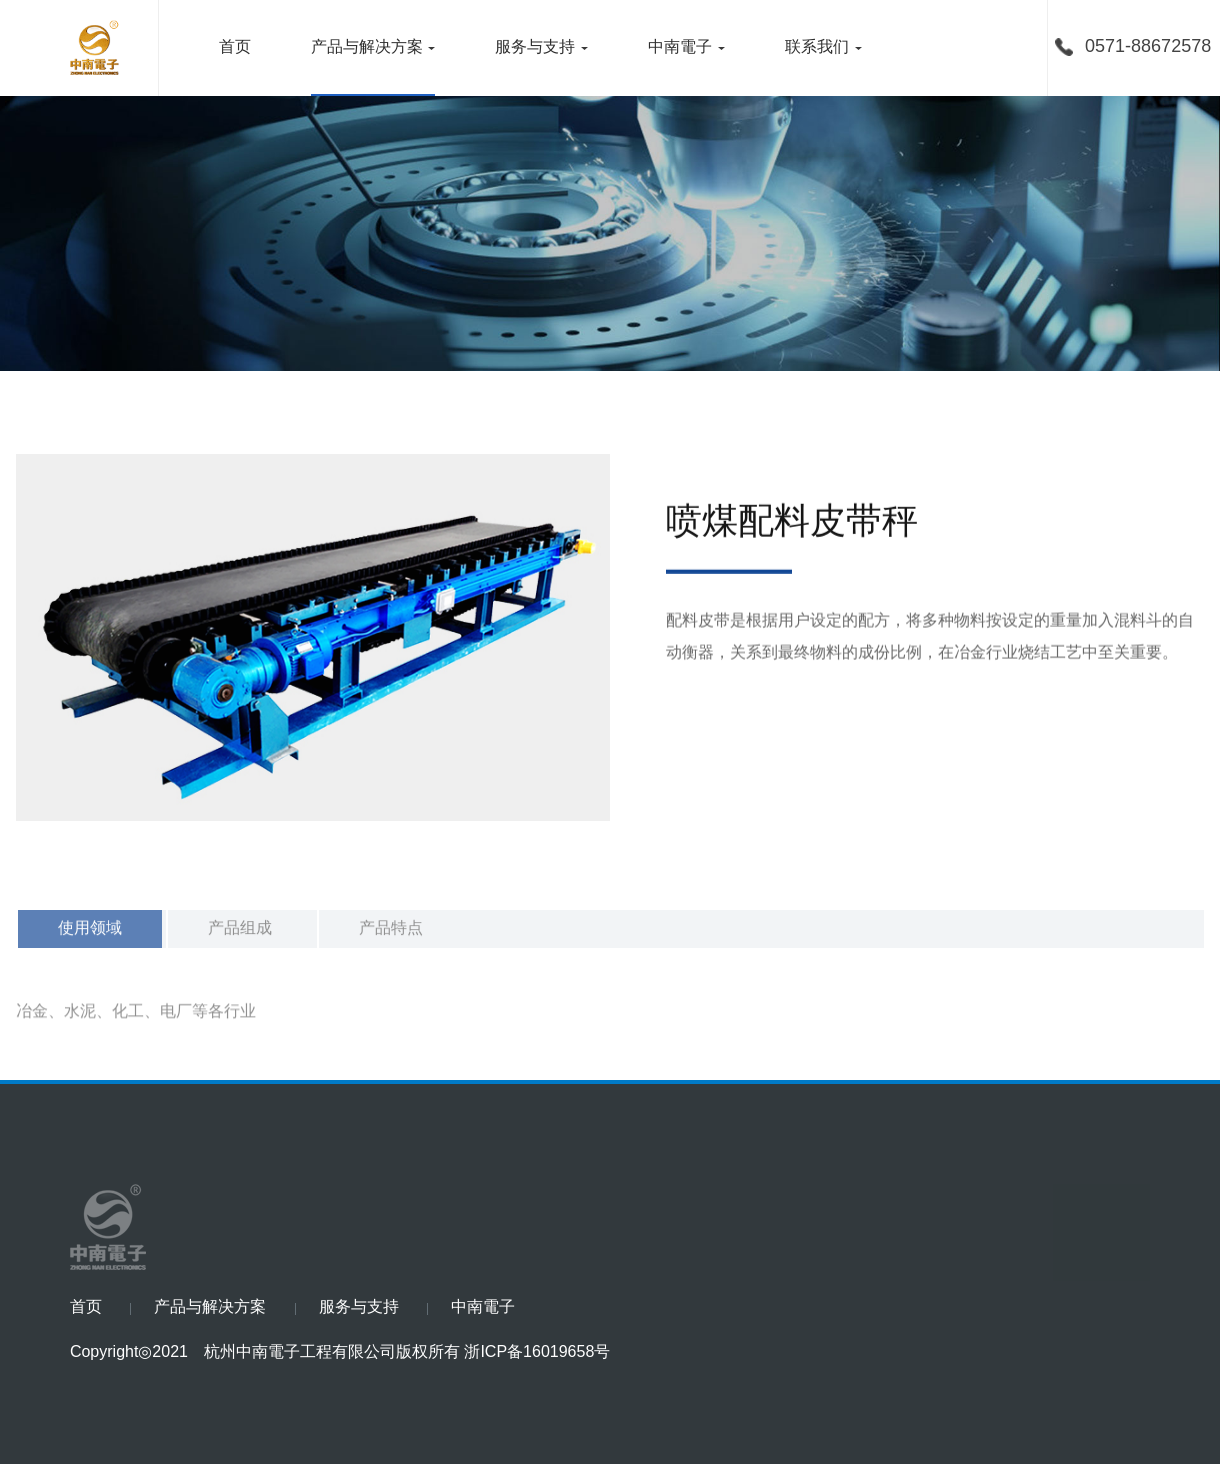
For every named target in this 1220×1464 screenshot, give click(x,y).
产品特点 (391, 938)
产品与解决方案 (367, 47)
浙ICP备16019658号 (537, 1352)
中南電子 (680, 47)
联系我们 (817, 47)
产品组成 (240, 938)
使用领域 (90, 938)
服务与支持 (535, 47)
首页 (235, 47)
